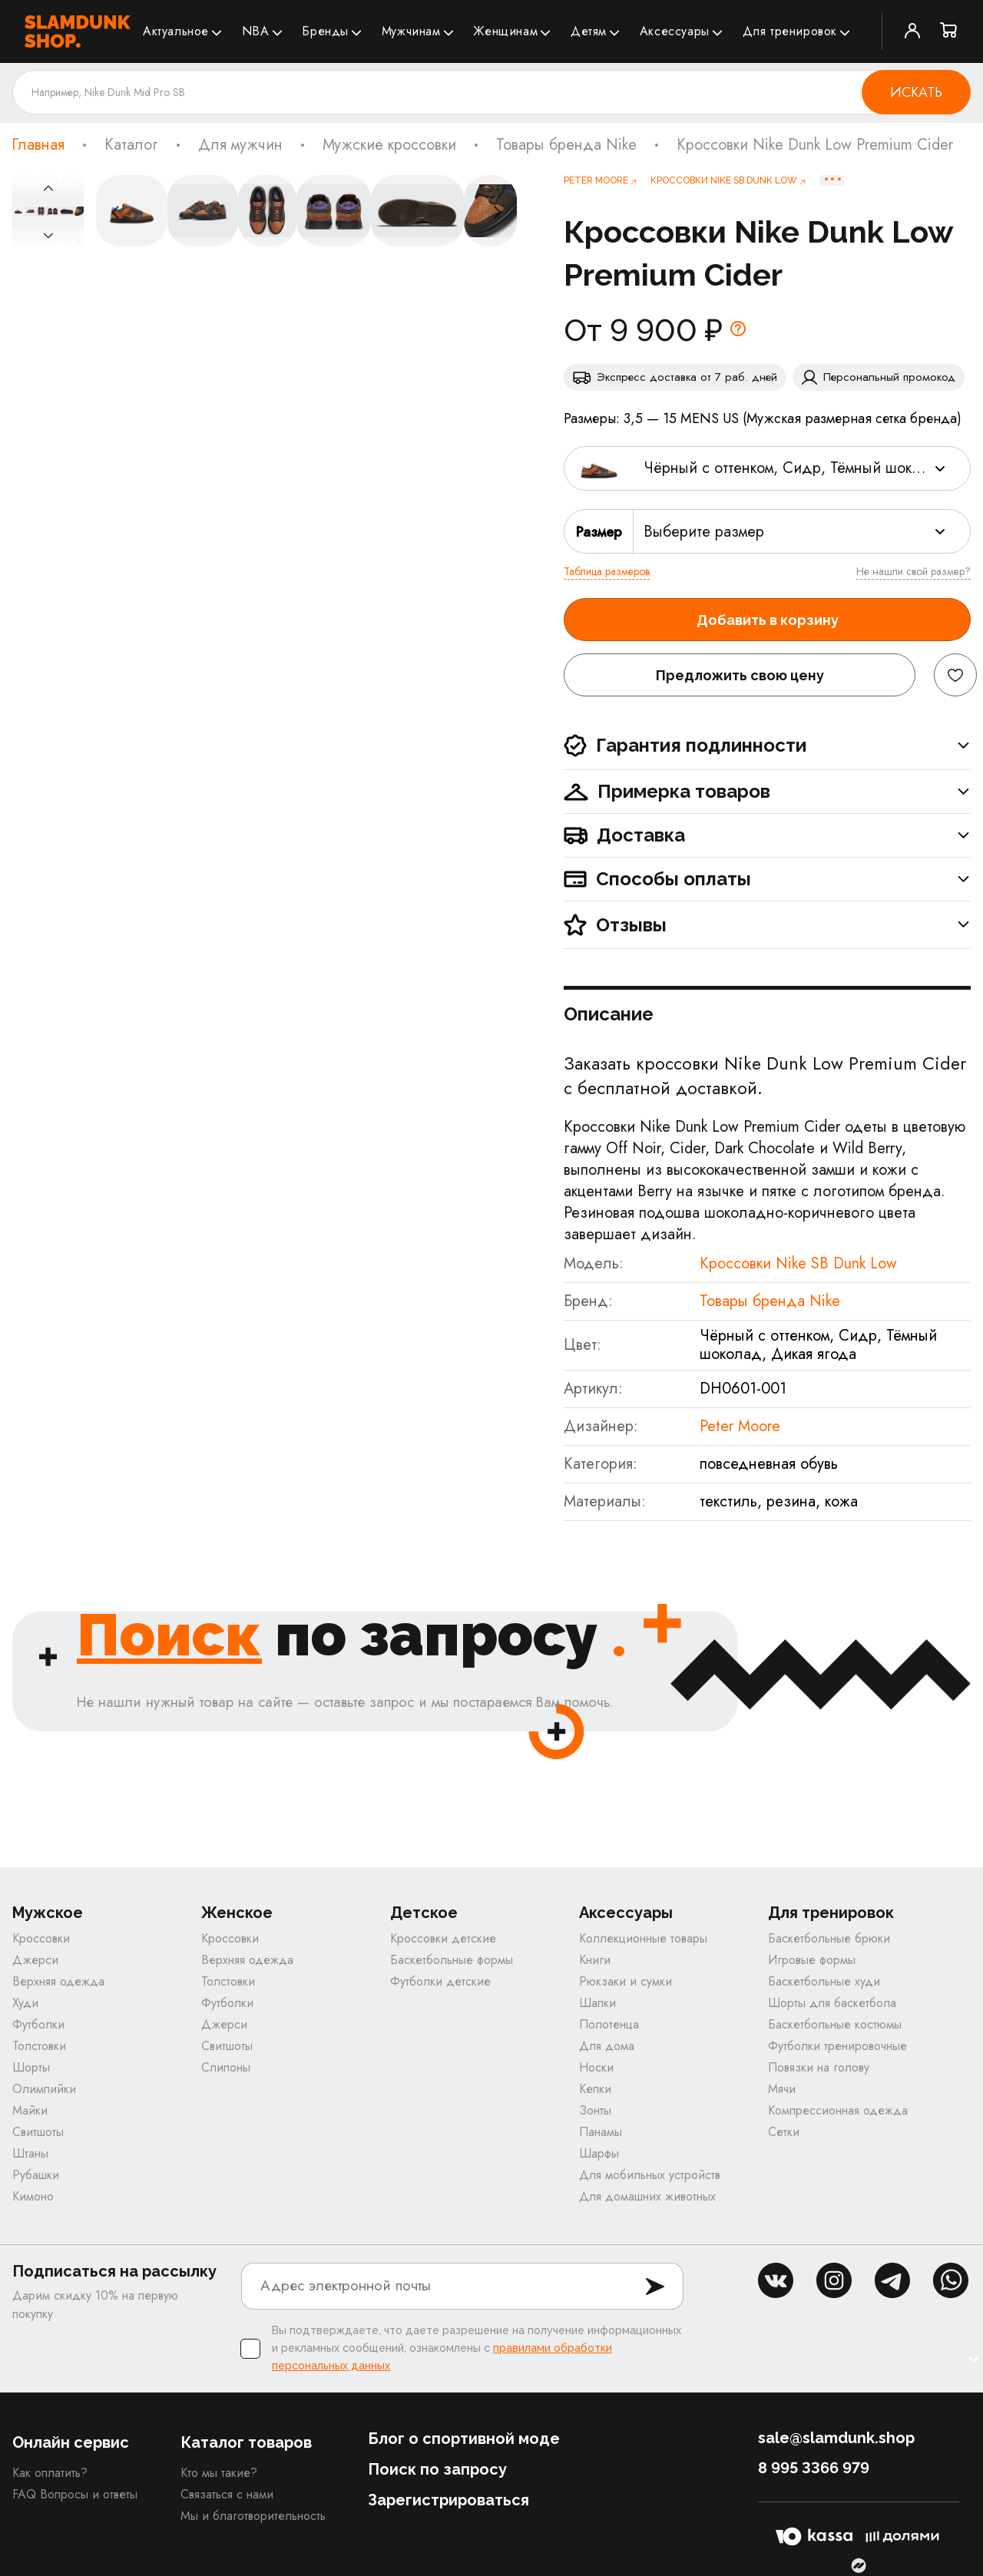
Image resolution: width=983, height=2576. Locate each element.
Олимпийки (44, 2089)
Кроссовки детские (443, 1938)
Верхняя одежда (58, 1981)
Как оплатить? (50, 2473)
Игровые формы (812, 1960)
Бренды (325, 31)
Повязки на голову (818, 2067)
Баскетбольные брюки (829, 1938)
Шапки (597, 2003)
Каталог (131, 145)
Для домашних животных (647, 2196)
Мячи (782, 2089)
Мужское (47, 1913)
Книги (595, 1960)
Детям (589, 31)
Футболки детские (440, 1981)
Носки (596, 2067)
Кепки (595, 2089)
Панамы (600, 2132)
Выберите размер (704, 532)
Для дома (606, 2046)
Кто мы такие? (218, 2473)
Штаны (30, 2153)
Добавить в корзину (768, 620)
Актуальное (176, 31)
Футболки (38, 2024)
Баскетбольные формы (451, 1960)
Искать (916, 92)
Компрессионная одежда (838, 2110)
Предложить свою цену (740, 675)
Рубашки (35, 2175)
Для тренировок (790, 31)
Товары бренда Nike (566, 145)
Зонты (595, 2110)
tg (892, 2280)
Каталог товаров (246, 2442)
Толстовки (39, 2046)
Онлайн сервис (70, 2442)
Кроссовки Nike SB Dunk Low (798, 1263)
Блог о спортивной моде (464, 2438)
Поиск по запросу (437, 2469)
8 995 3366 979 (813, 2468)
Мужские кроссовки (389, 145)
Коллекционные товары (643, 1938)
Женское (237, 1913)
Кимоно (33, 2196)
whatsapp (950, 2280)
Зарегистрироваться (448, 2500)
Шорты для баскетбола (832, 2003)
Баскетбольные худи (824, 1981)
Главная (38, 145)
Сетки (783, 2132)
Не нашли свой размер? (913, 571)
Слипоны (225, 2067)
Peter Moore (740, 1426)
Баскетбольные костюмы (835, 2024)
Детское (424, 1913)
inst (834, 2280)
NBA (256, 31)
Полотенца (609, 2024)
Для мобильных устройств (649, 2175)
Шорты (31, 2067)
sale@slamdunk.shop (836, 2438)
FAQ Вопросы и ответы (74, 2494)
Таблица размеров (607, 571)
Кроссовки (41, 1938)
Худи (25, 2003)
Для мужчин (240, 145)
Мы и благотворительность (253, 2516)
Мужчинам (411, 31)
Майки (30, 2110)
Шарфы (599, 2153)
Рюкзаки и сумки (625, 1981)
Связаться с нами (226, 2494)
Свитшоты (38, 2132)
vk (775, 2280)
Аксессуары (675, 31)
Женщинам (505, 31)
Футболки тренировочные (837, 2046)
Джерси (35, 1960)
